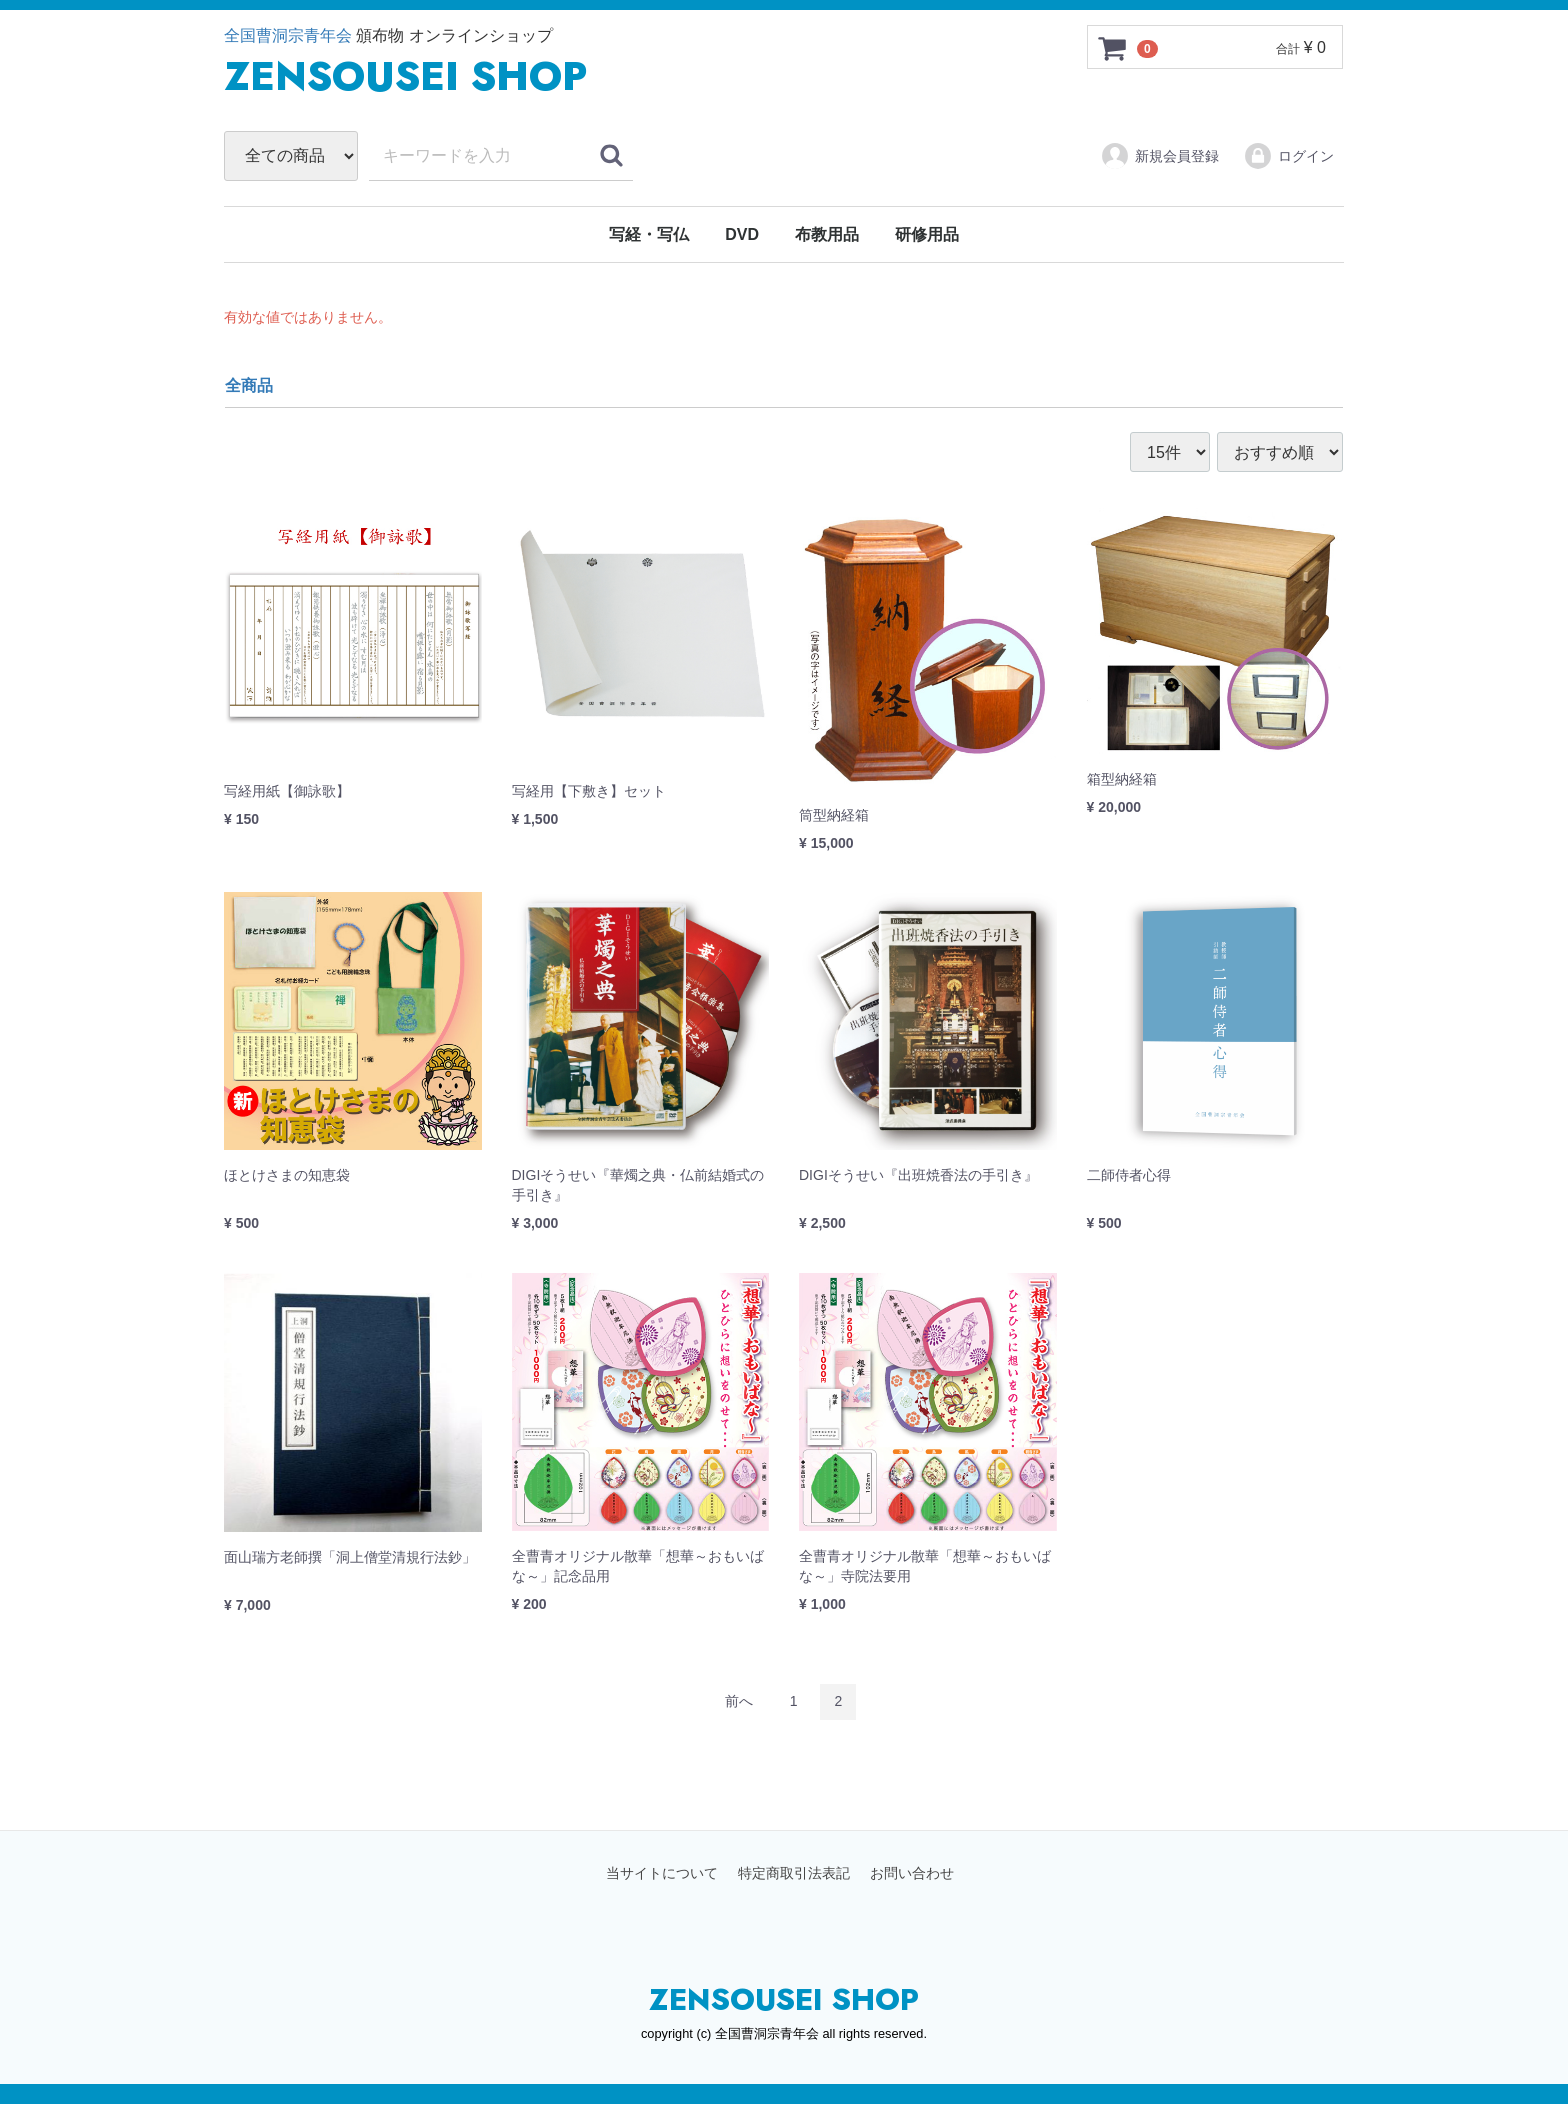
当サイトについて (662, 1873)
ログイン (1288, 156)
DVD (742, 234)
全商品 (249, 385)
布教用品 (827, 234)
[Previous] (739, 1701)
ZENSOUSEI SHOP (784, 1999)
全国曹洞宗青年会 (288, 35)
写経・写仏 (649, 234)
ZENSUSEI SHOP (405, 76)
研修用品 (927, 234)
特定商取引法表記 (794, 1873)
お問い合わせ (912, 1873)
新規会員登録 (1159, 156)
